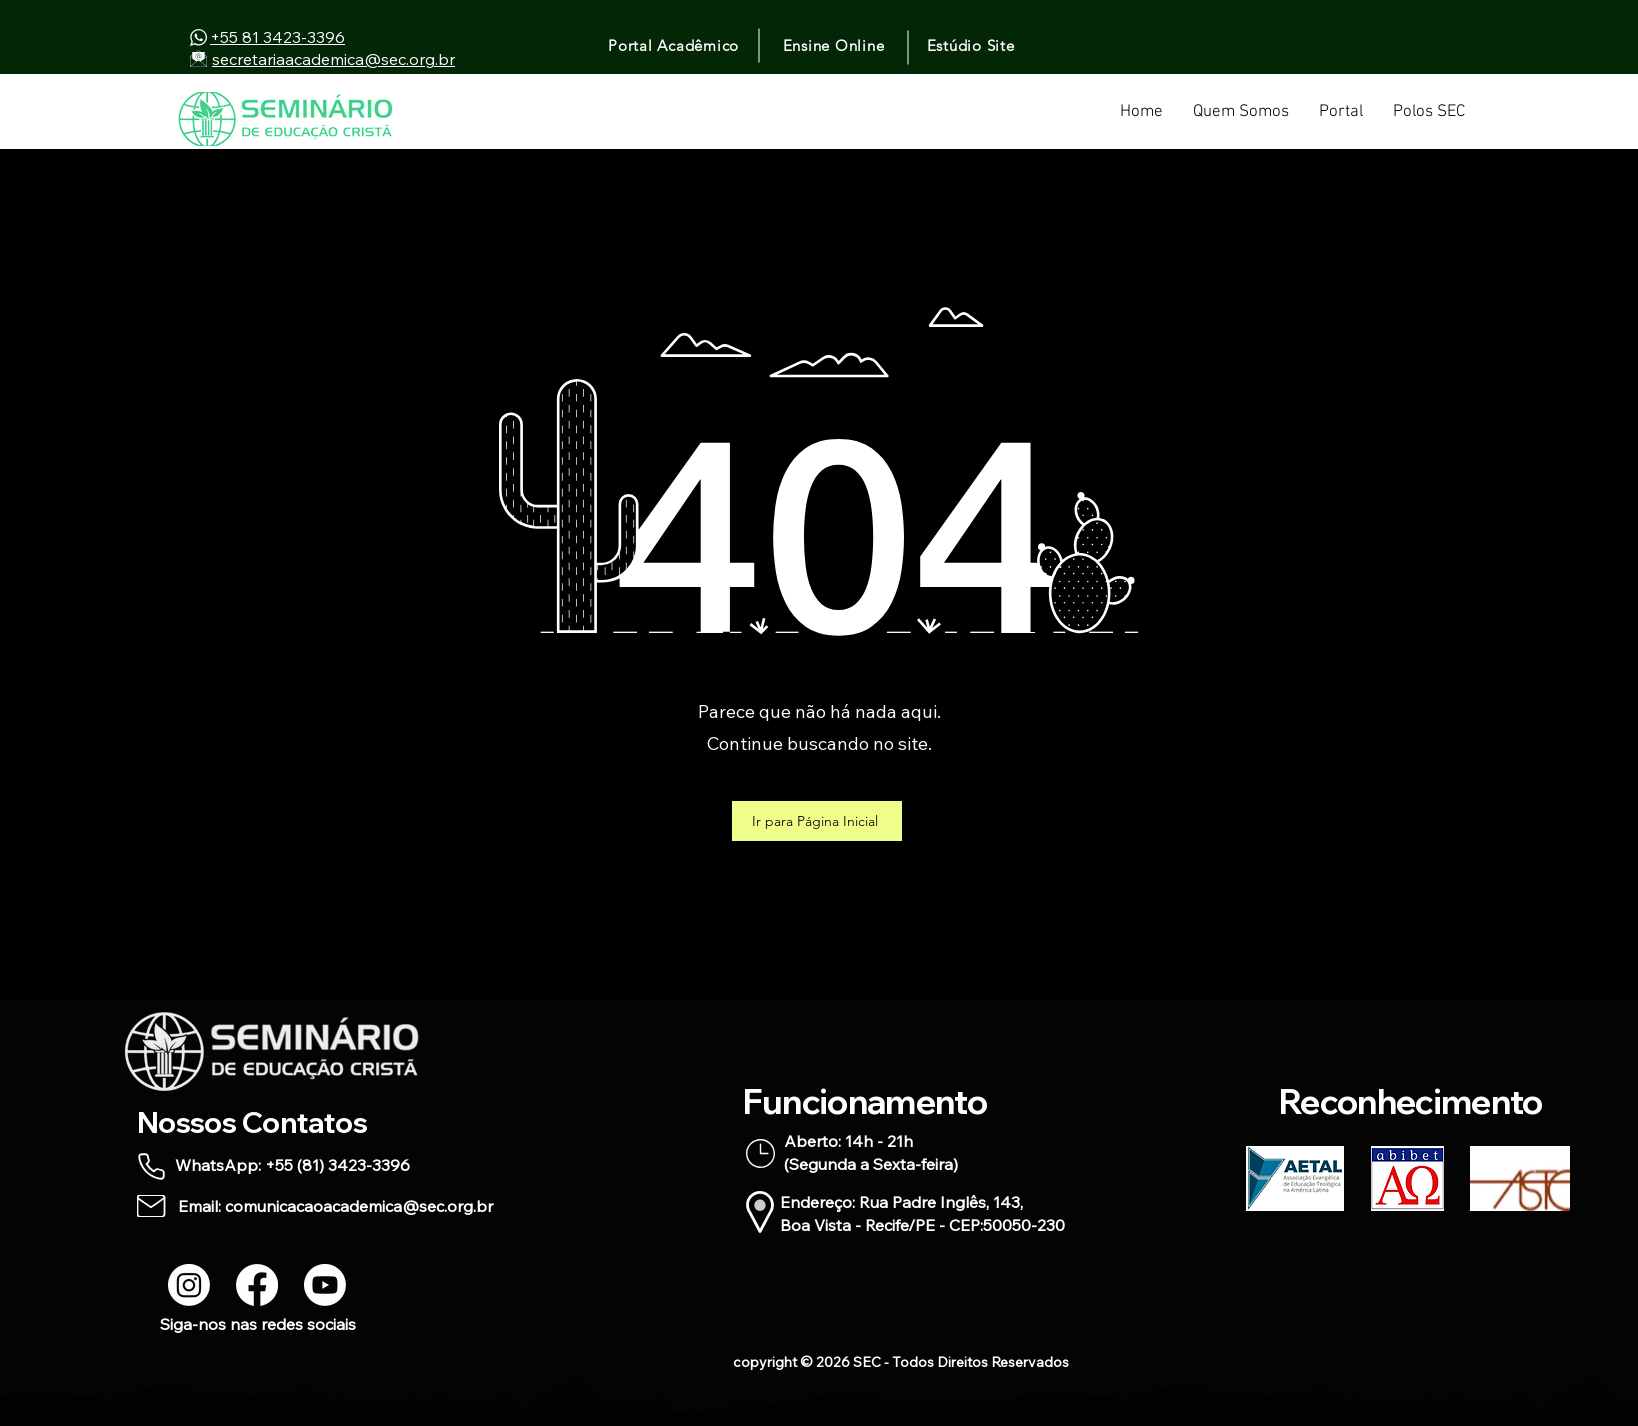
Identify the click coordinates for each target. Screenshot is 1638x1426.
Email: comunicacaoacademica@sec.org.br (335, 1206)
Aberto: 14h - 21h (848, 1141)
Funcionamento (865, 1101)
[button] (1341, 119)
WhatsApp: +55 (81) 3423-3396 (292, 1165)
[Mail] (151, 1206)
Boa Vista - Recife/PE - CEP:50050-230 (922, 1225)
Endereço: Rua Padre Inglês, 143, (901, 1202)
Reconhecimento (1410, 1101)
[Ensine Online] (835, 45)
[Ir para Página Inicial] (817, 821)
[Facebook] (257, 1285)
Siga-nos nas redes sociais (258, 1324)
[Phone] (151, 1166)
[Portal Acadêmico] (675, 45)
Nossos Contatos (252, 1122)
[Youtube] (325, 1285)
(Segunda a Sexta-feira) (871, 1164)
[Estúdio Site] (972, 45)
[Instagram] (189, 1285)
